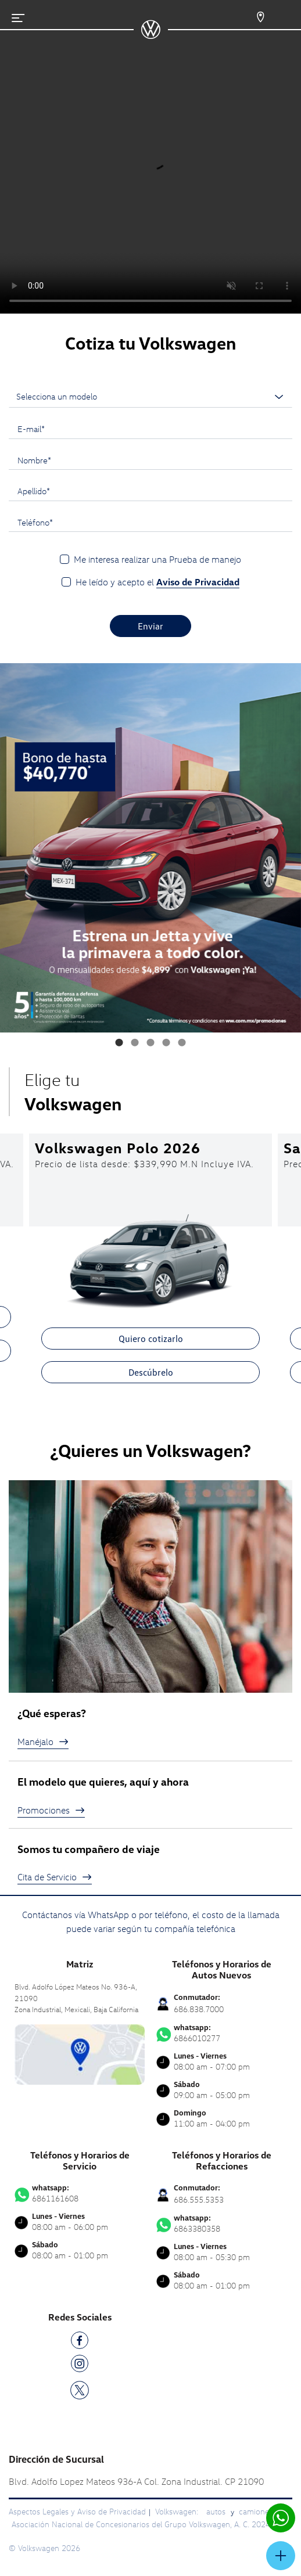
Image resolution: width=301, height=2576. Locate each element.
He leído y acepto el (157, 582)
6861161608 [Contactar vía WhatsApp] (80, 2193)
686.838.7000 (199, 2009)
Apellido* (33, 490)
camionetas (259, 2511)
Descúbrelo (150, 1372)
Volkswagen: (177, 2511)
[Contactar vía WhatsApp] (280, 2517)
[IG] (79, 2365)
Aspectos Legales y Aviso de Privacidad (77, 2511)
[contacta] (80, 2053)
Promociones (51, 1810)
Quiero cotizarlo (151, 1338)
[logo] (151, 35)
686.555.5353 (199, 2199)
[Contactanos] (250, 17)
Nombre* (34, 460)
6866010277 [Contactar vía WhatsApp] (221, 2033)
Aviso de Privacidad (197, 582)
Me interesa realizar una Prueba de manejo (157, 559)
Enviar (150, 626)
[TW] (79, 2389)
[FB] (79, 2342)
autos (217, 2511)
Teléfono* (35, 522)
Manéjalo (43, 1741)
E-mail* (31, 428)
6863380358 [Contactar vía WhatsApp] (221, 2223)
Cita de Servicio (54, 1877)
